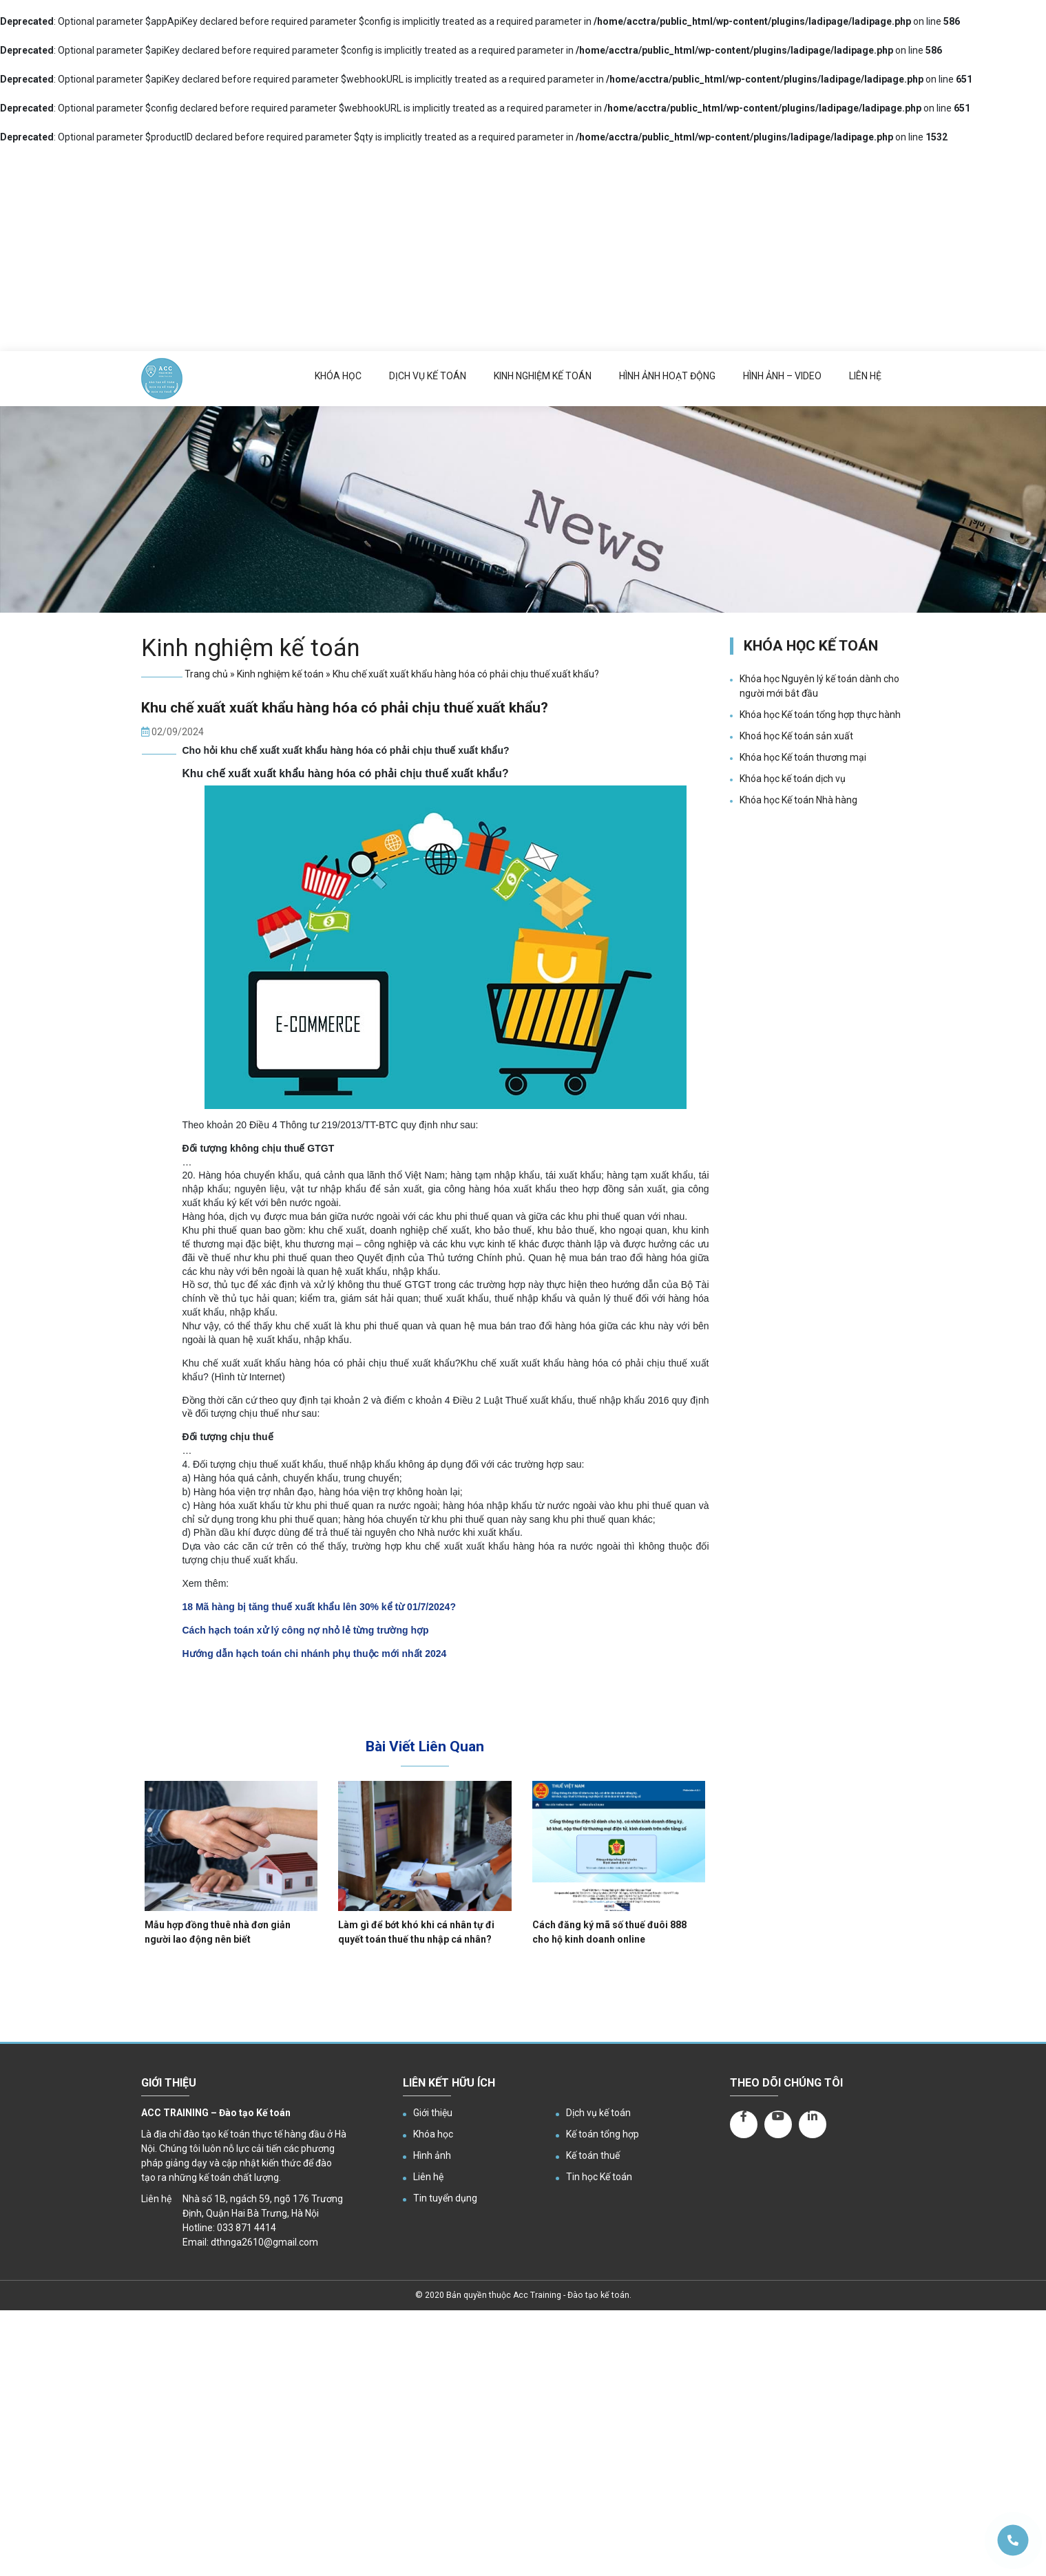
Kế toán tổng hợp (602, 2134)
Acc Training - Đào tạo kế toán (571, 2295)
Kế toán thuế (593, 2155)
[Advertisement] (523, 247)
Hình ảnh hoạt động (667, 375)
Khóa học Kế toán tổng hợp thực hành (820, 714)
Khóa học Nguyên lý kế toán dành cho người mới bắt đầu (819, 686)
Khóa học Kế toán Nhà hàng (798, 799)
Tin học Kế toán (599, 2176)
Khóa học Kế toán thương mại (803, 757)
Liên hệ (865, 375)
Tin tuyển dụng (445, 2198)
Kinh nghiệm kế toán (543, 375)
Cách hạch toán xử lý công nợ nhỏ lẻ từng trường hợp (305, 1630)
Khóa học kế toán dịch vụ (793, 778)
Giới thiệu (432, 2112)
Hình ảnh (432, 2155)
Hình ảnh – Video (782, 375)
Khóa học (338, 375)
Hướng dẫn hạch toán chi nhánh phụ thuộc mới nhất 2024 (314, 1653)
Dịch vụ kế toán (427, 375)
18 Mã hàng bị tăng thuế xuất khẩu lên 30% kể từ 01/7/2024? (319, 1606)
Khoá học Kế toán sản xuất (796, 735)
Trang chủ (206, 673)
